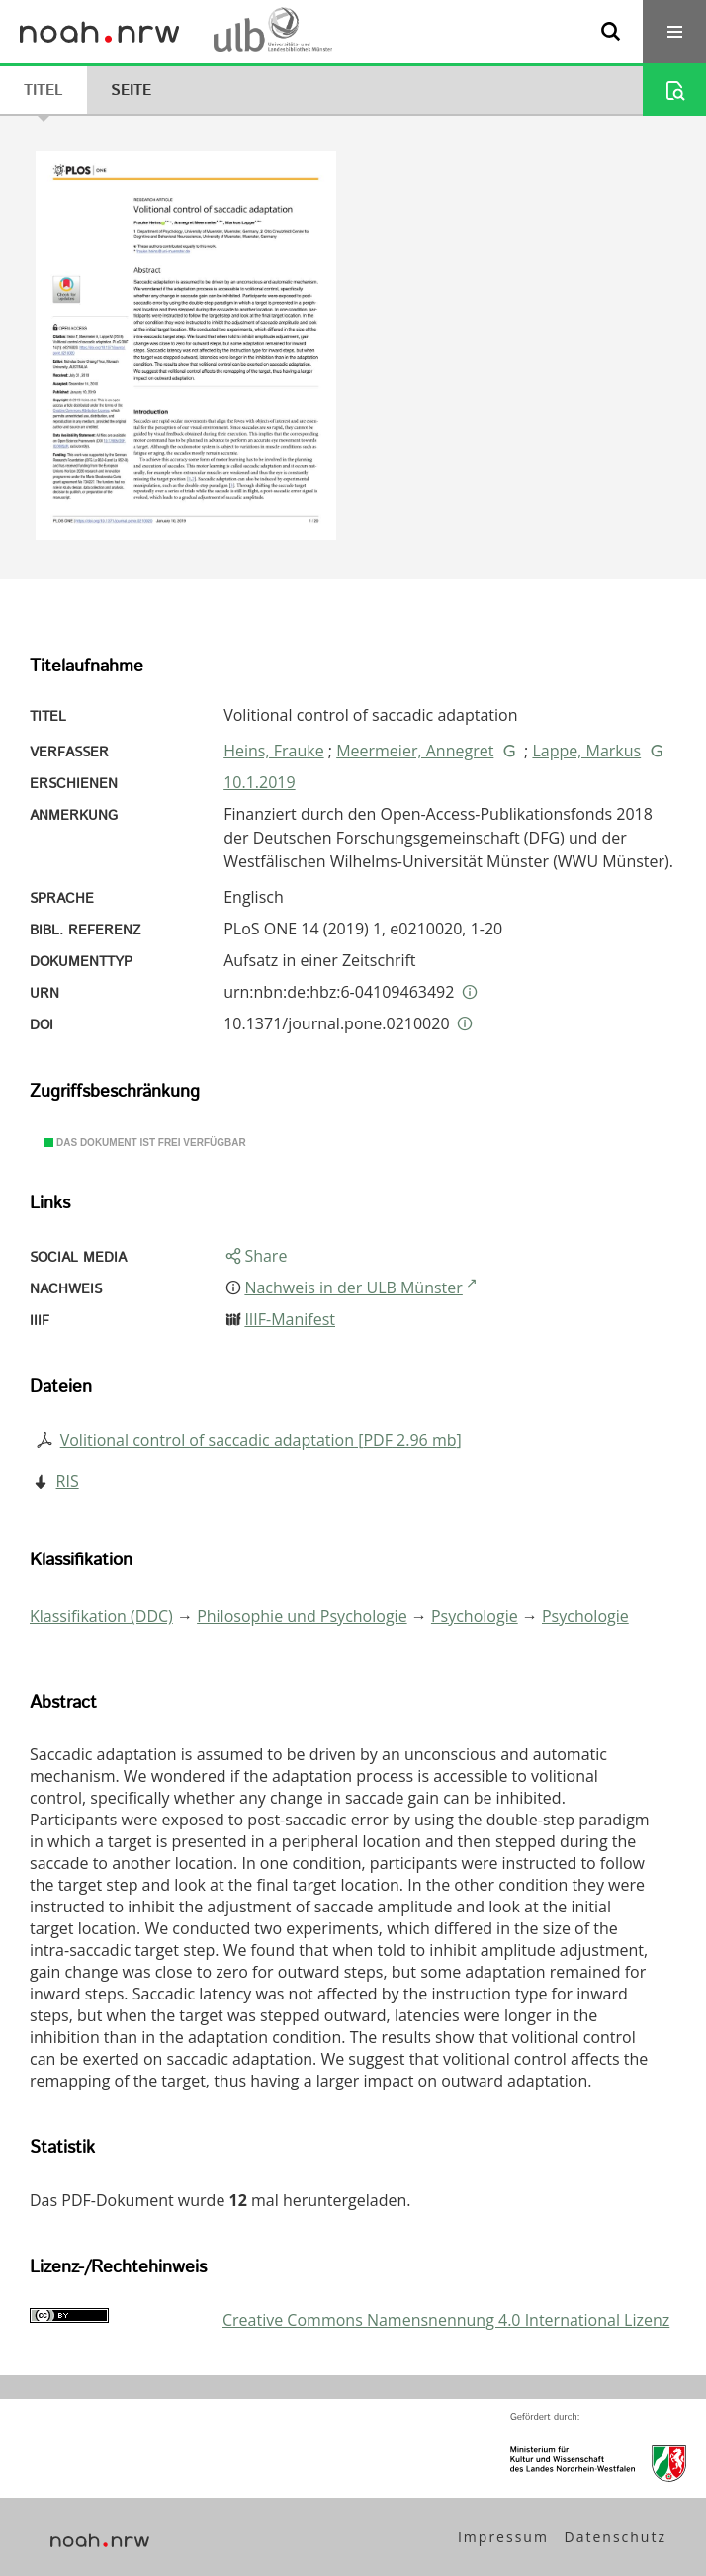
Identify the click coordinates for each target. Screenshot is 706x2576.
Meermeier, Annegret (414, 750)
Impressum (503, 2537)
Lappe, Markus (586, 750)
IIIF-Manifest (289, 1319)
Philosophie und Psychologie (301, 1616)
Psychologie (474, 1616)
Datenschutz (615, 2537)
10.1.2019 (259, 782)
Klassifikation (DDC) (101, 1616)
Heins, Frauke (273, 750)
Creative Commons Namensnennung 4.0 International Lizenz (445, 2320)
